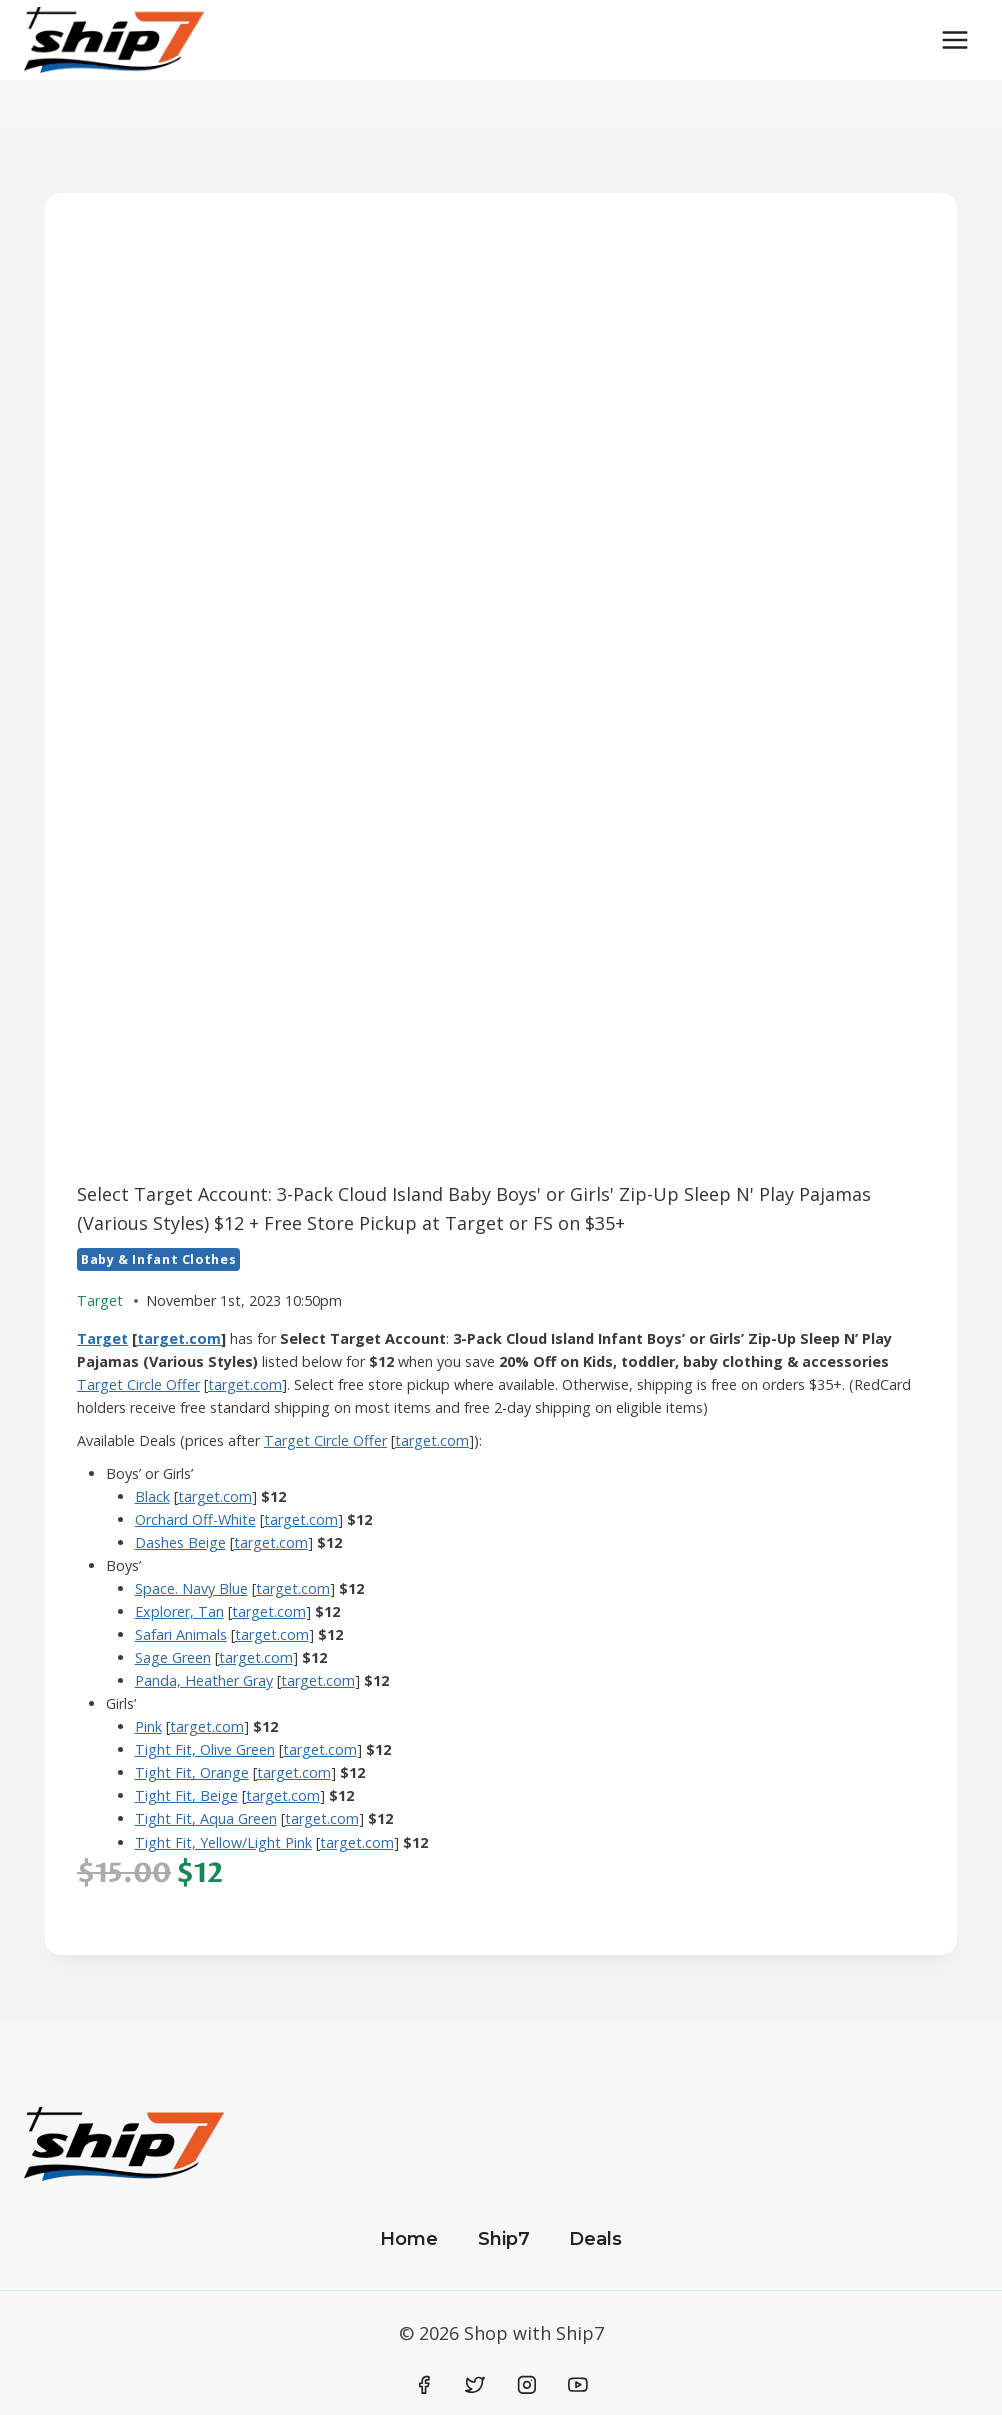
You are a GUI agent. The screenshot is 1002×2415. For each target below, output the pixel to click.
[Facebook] (424, 2385)
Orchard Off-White (195, 1519)
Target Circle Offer (138, 1384)
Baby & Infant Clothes (158, 1259)
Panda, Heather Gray (204, 1680)
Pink (148, 1726)
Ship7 (504, 2239)
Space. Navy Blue (191, 1588)
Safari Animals (181, 1634)
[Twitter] (475, 2385)
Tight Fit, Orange (192, 1772)
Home (409, 2239)
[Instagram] (527, 2385)
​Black (152, 1496)
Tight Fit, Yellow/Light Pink (223, 1842)
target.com (179, 1338)
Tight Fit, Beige (186, 1795)
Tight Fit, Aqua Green (206, 1818)
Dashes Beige (180, 1542)
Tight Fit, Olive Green (205, 1749)
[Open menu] (954, 39)
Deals (595, 2239)
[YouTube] (578, 2385)
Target (102, 1338)
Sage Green (173, 1657)
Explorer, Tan (179, 1611)
